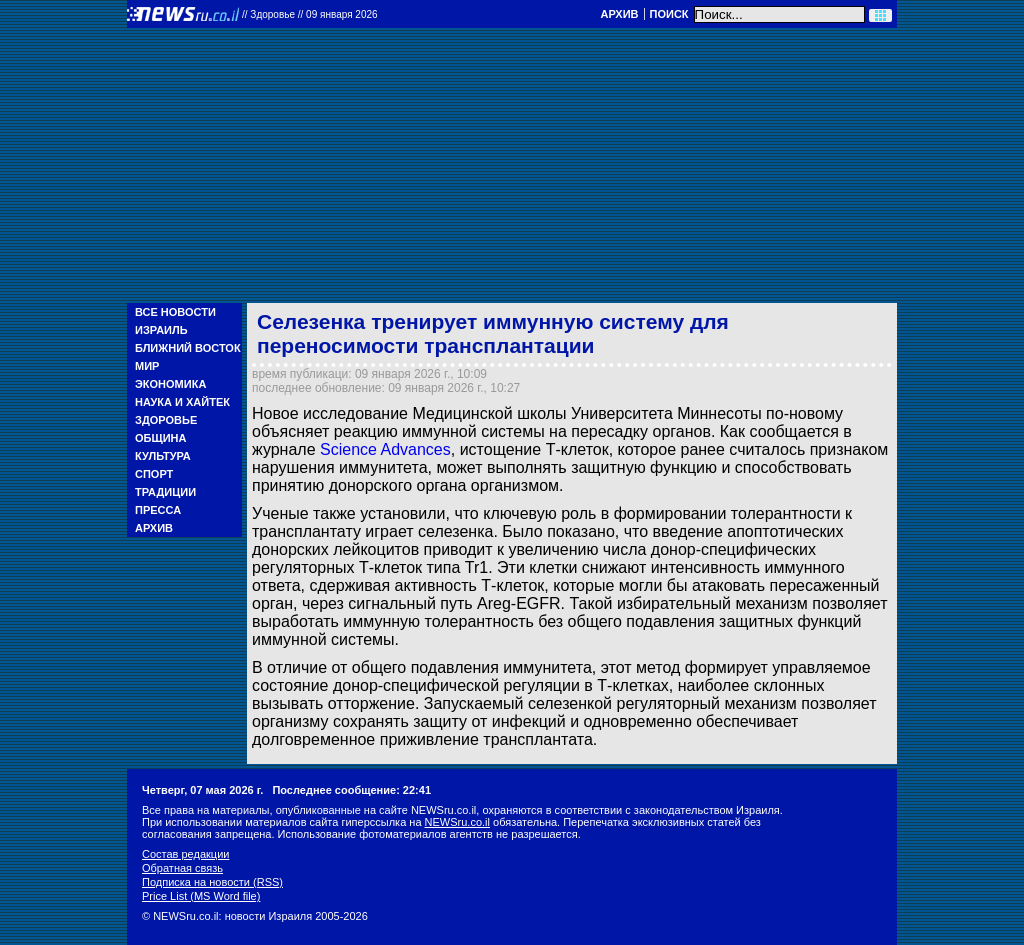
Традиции (165, 492)
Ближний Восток (188, 348)
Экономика (170, 384)
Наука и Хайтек (182, 402)
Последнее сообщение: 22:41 (351, 790)
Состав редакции (185, 854)
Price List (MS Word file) (201, 896)
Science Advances (385, 449)
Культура (163, 456)
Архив (619, 14)
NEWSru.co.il (457, 822)
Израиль (161, 330)
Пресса (158, 510)
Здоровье (166, 420)
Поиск (669, 14)
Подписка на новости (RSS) (212, 882)
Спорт (154, 474)
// (310, 14)
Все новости (175, 312)
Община (160, 438)
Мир (147, 366)
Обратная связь (182, 868)
